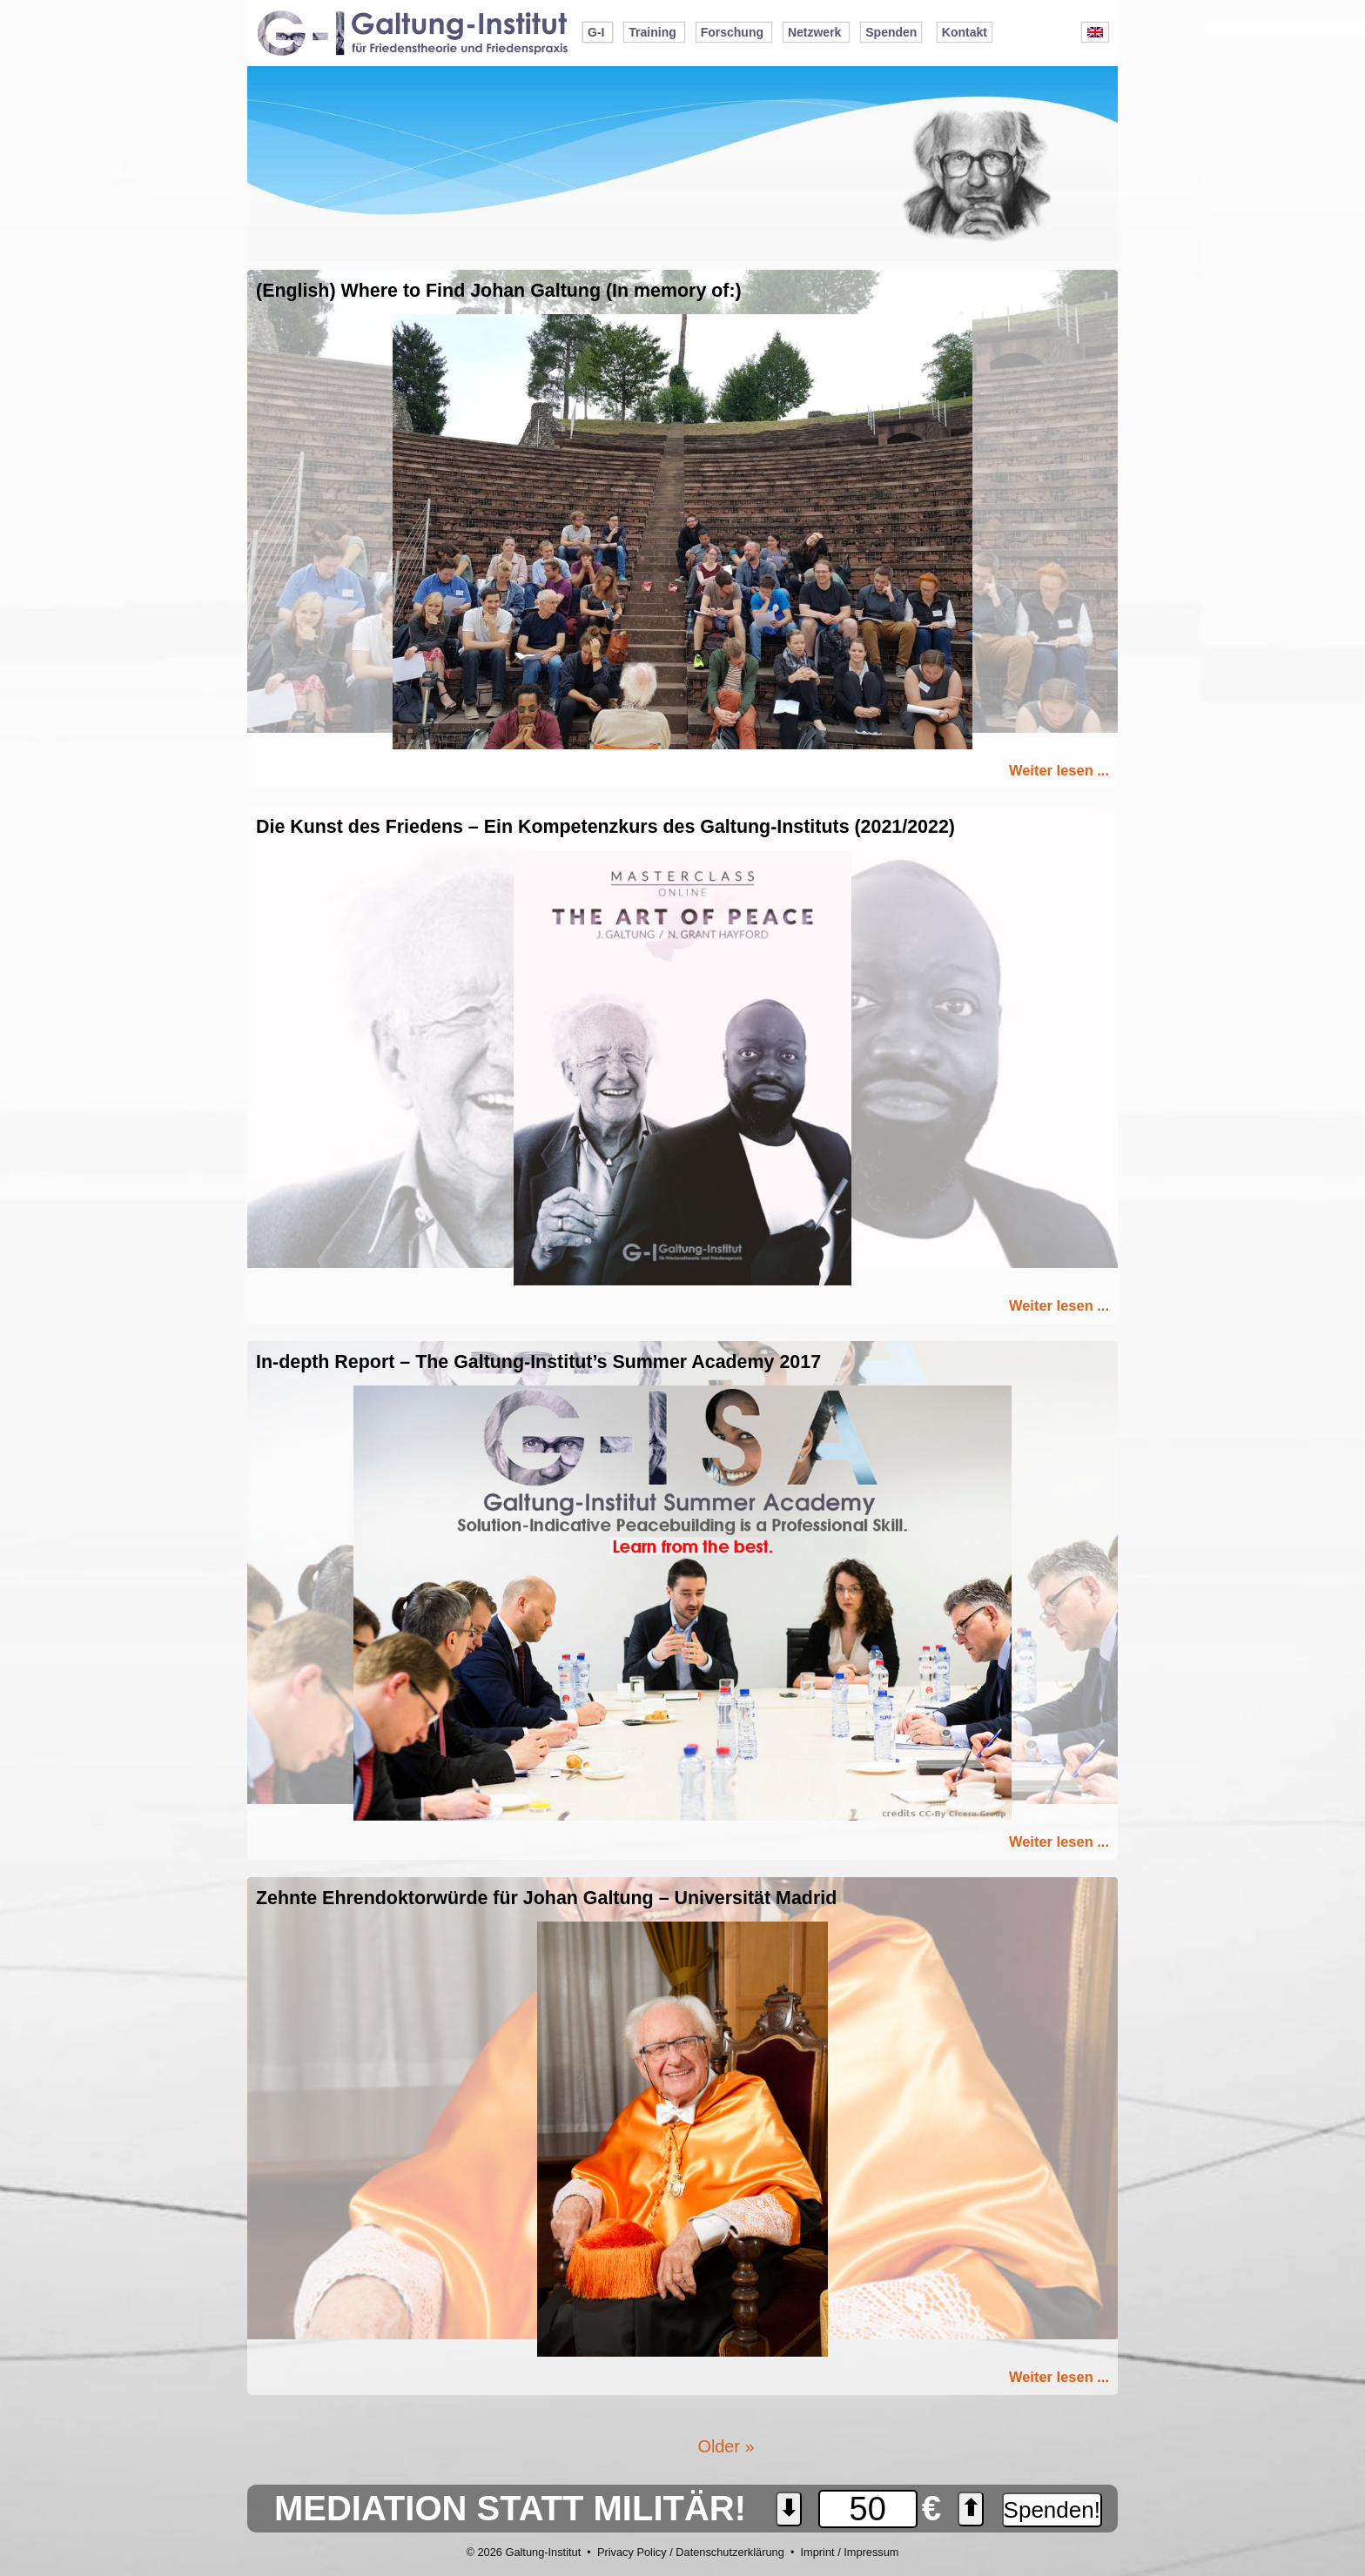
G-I (596, 32)
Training (652, 32)
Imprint (817, 2552)
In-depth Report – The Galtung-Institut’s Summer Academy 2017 (538, 1362)
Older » (726, 2446)
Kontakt (964, 32)
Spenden (891, 32)
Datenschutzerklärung (729, 2552)
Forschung (732, 32)
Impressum (871, 2552)
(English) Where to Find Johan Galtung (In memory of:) (499, 290)
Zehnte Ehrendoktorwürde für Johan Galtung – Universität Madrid (546, 1898)
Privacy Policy (632, 2552)
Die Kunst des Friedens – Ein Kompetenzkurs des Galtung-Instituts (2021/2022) (605, 826)
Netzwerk (814, 32)
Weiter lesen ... (1059, 770)
